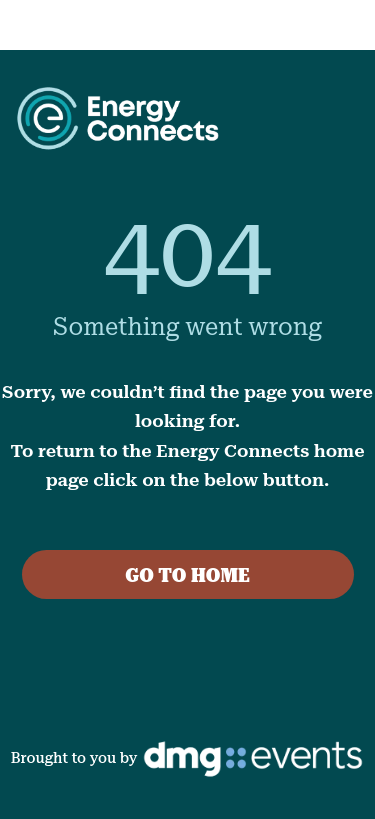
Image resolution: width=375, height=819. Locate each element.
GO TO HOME (187, 575)
